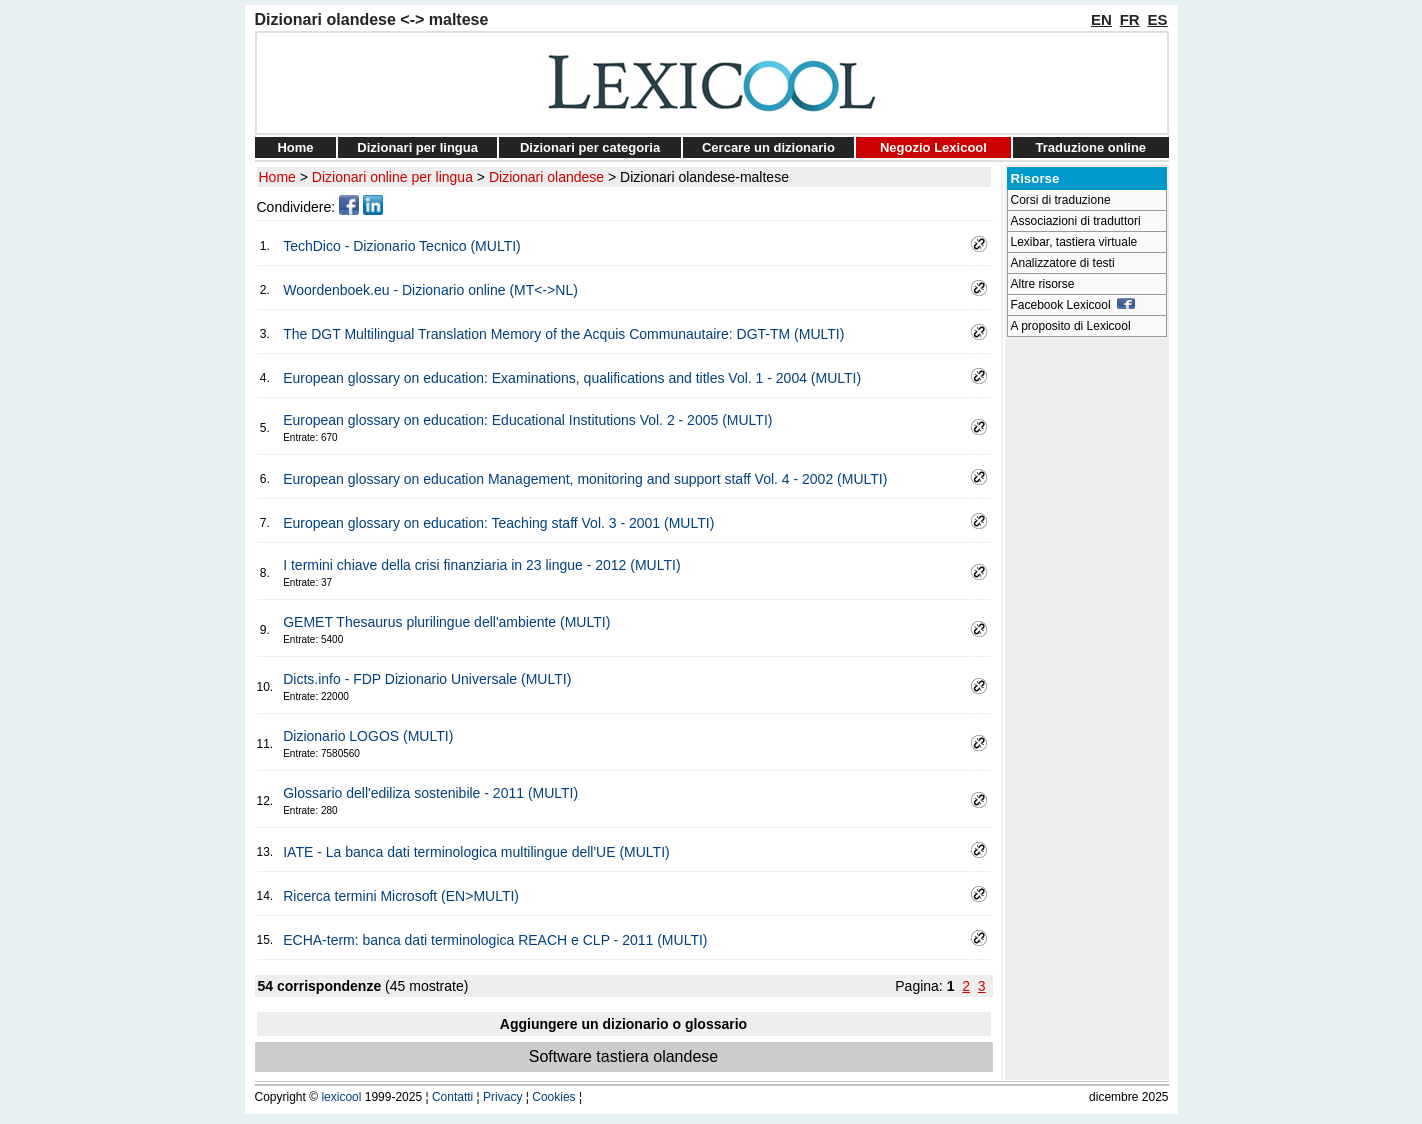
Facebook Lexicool (1073, 305)
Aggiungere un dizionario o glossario (623, 1024)
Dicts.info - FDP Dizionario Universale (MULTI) (427, 679)
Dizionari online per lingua (392, 177)
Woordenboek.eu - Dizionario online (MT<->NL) (430, 290)
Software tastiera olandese (623, 1056)
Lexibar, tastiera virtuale (1074, 242)
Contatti (452, 1097)
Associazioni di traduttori (1076, 221)
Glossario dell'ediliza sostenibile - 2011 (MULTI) (430, 793)
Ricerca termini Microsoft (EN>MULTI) (401, 896)
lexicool (341, 1097)
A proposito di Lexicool (1071, 326)
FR (1130, 19)
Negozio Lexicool (933, 147)
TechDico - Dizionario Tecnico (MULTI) (402, 246)
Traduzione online (1091, 147)
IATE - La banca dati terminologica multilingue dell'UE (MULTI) (476, 852)
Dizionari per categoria (590, 147)
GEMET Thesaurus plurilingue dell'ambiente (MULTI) (446, 622)
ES (1157, 19)
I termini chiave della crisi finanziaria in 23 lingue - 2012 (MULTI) (481, 565)
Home (295, 147)
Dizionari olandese (546, 177)
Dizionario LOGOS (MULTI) (368, 736)
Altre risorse (1043, 284)
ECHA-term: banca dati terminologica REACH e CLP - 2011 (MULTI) (495, 940)
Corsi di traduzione (1061, 200)
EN (1101, 19)
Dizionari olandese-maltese (704, 177)
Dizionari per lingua (417, 147)
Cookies (553, 1097)
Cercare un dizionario (768, 147)
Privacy (502, 1097)
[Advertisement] (1087, 646)
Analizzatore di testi (1063, 263)
